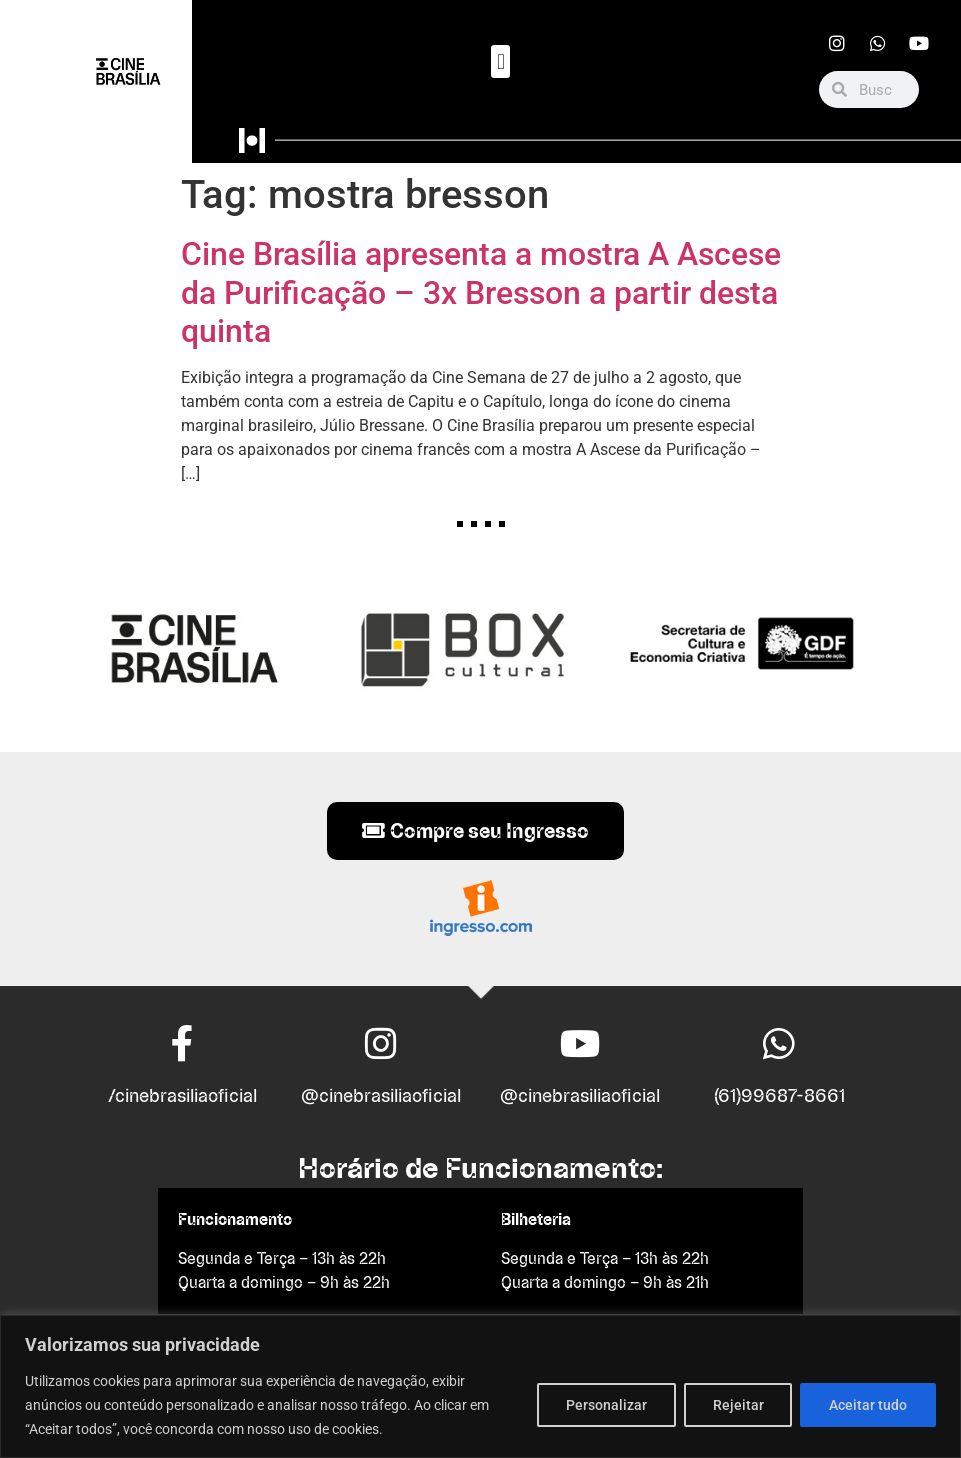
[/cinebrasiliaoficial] (182, 1044)
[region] (480, 1386)
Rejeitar (737, 1405)
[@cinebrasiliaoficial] (381, 1044)
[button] (500, 61)
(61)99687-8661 (779, 1095)
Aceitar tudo (868, 1405)
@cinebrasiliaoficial (381, 1095)
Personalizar (605, 1405)
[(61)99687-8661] (779, 1044)
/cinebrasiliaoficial (182, 1095)
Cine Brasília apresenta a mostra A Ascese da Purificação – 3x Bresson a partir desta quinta (481, 292)
